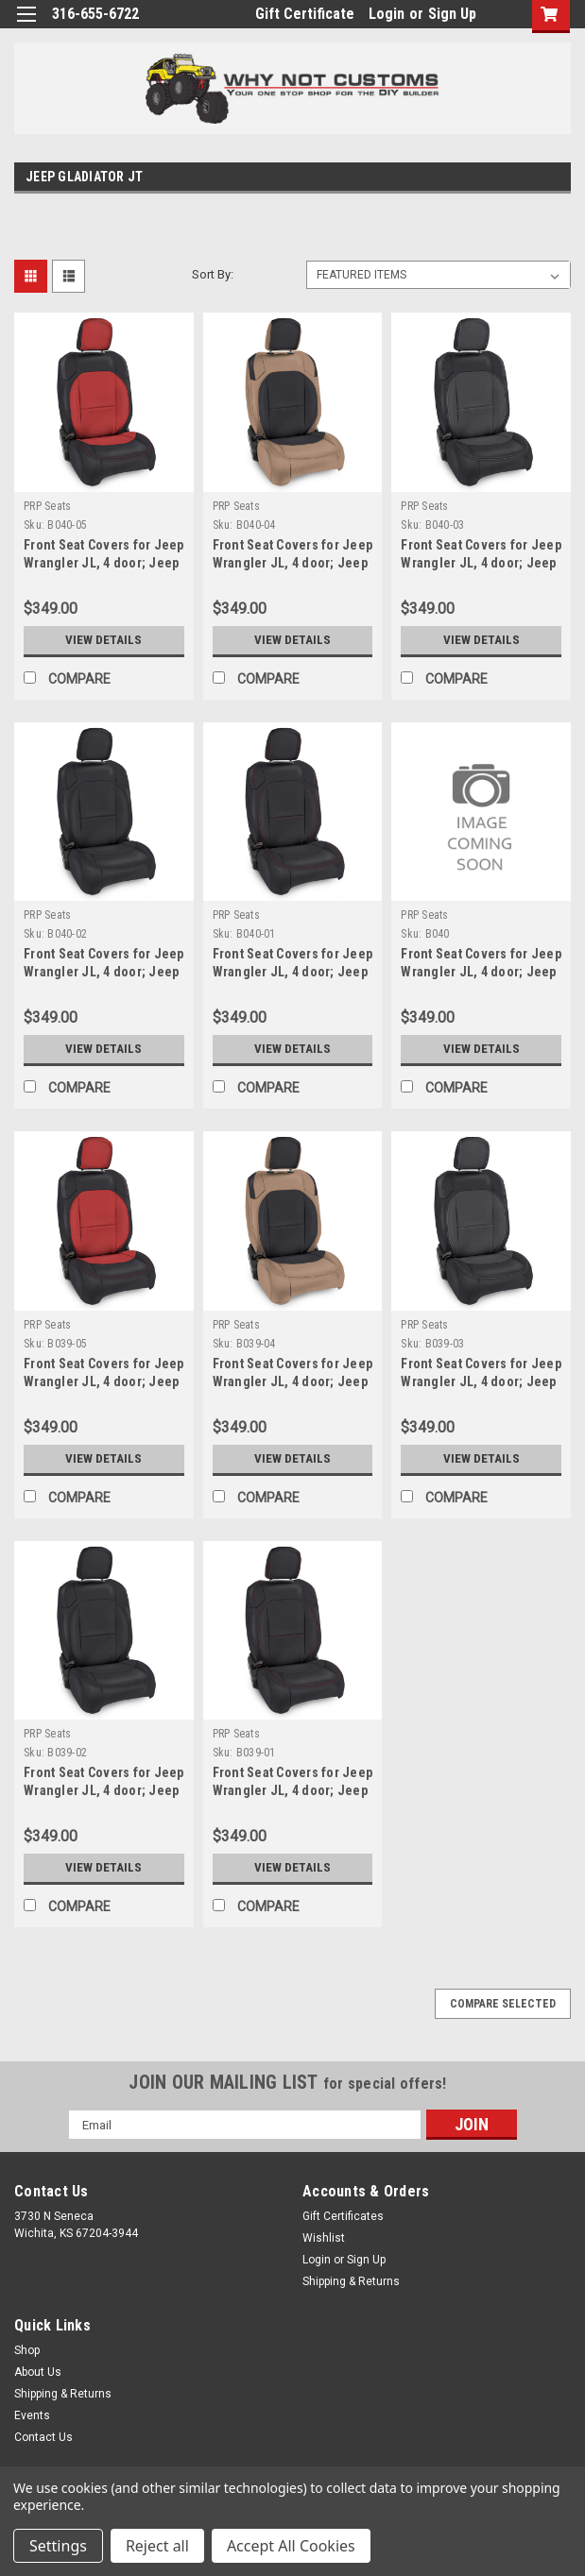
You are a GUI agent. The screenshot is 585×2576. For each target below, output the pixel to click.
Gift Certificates (343, 2216)
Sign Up (452, 14)
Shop (27, 2350)
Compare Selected (503, 2003)
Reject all (157, 2545)
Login (386, 14)
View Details (104, 640)
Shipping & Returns (351, 2281)
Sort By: (212, 274)
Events (32, 2415)
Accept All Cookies (291, 2545)
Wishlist (323, 2238)
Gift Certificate (304, 14)
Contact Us (43, 2437)
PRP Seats (47, 506)
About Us (37, 2372)
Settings (58, 2545)
